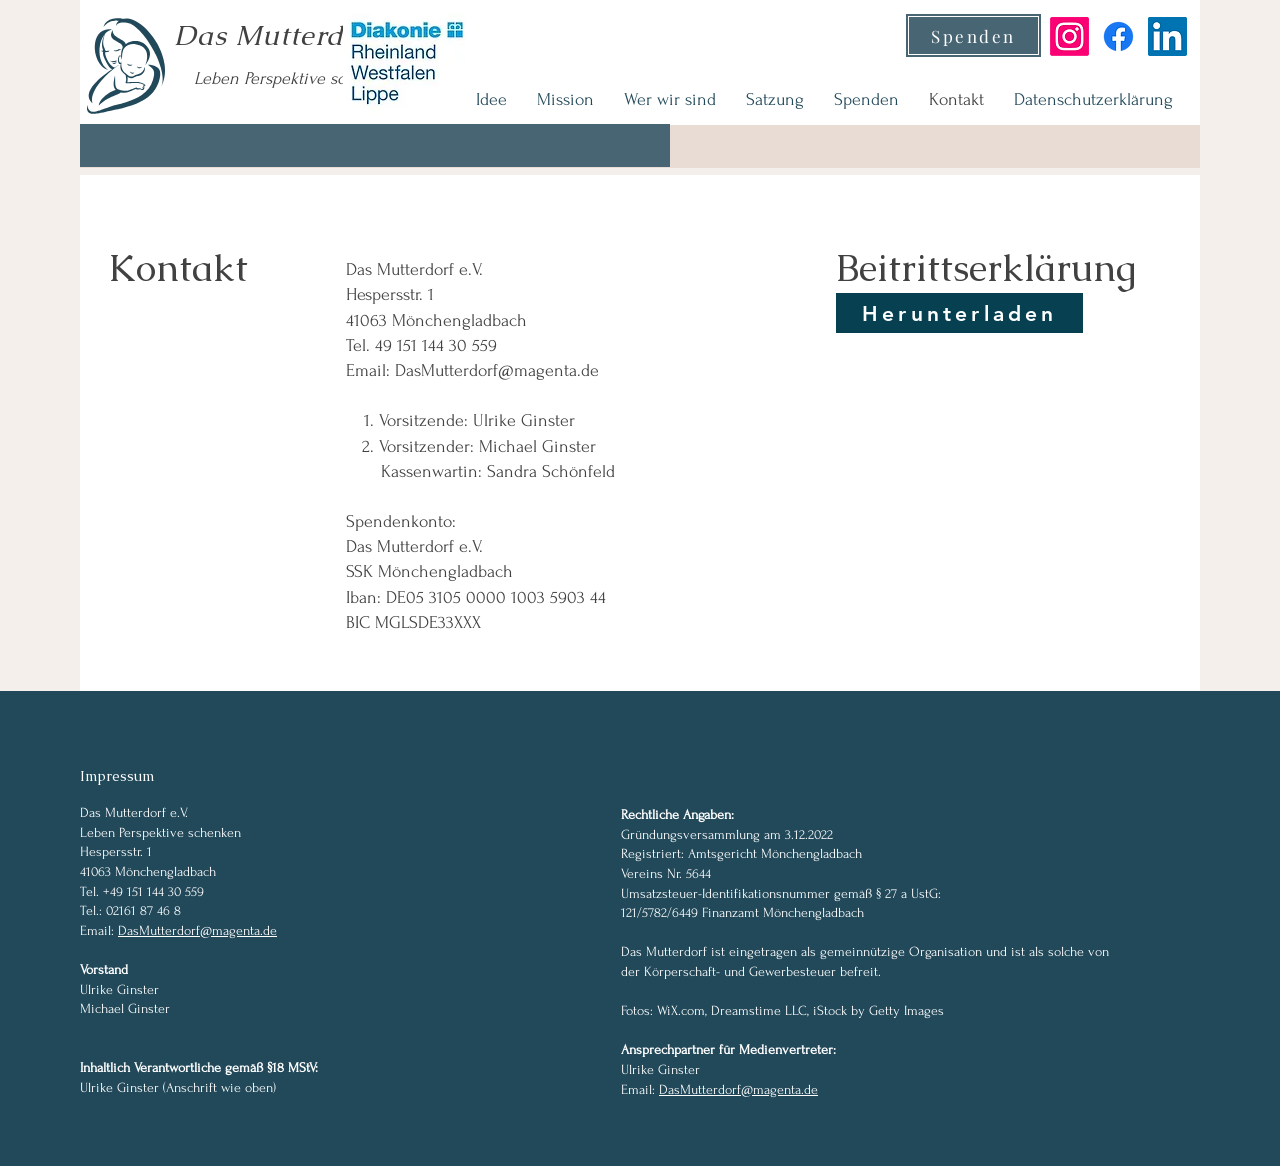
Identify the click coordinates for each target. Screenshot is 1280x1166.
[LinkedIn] (1167, 36)
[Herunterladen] (959, 313)
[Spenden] (973, 35)
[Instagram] (1069, 36)
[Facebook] (1118, 36)
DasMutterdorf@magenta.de (497, 370)
